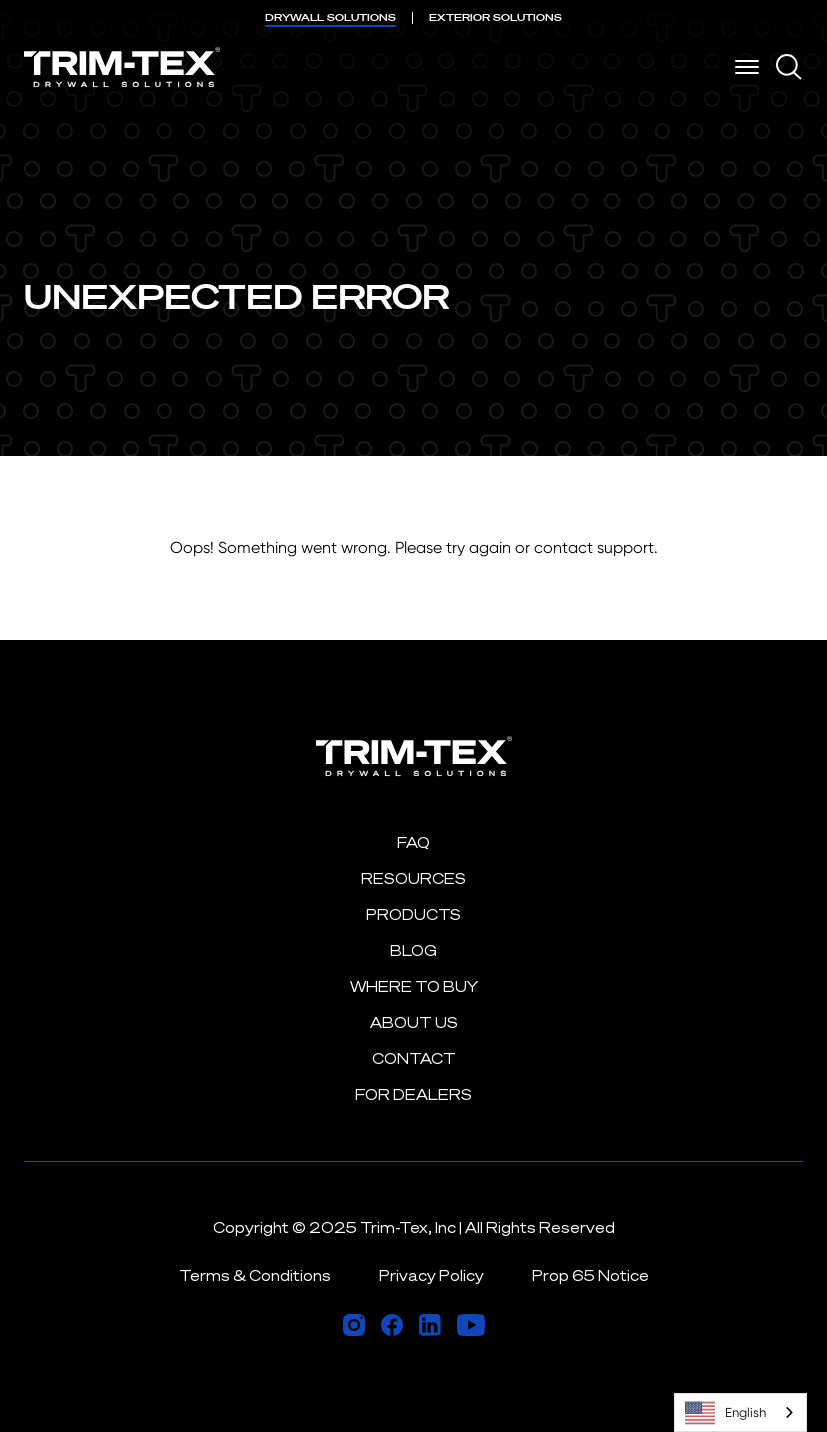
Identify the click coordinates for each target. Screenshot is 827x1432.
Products (413, 914)
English (725, 1413)
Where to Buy (414, 986)
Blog (413, 950)
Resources (413, 878)
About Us (414, 1022)
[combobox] (740, 1412)
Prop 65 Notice (590, 1275)
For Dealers (413, 1094)
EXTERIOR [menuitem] (495, 17)
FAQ (413, 842)
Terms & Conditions (255, 1275)
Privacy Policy (431, 1275)
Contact (414, 1058)
